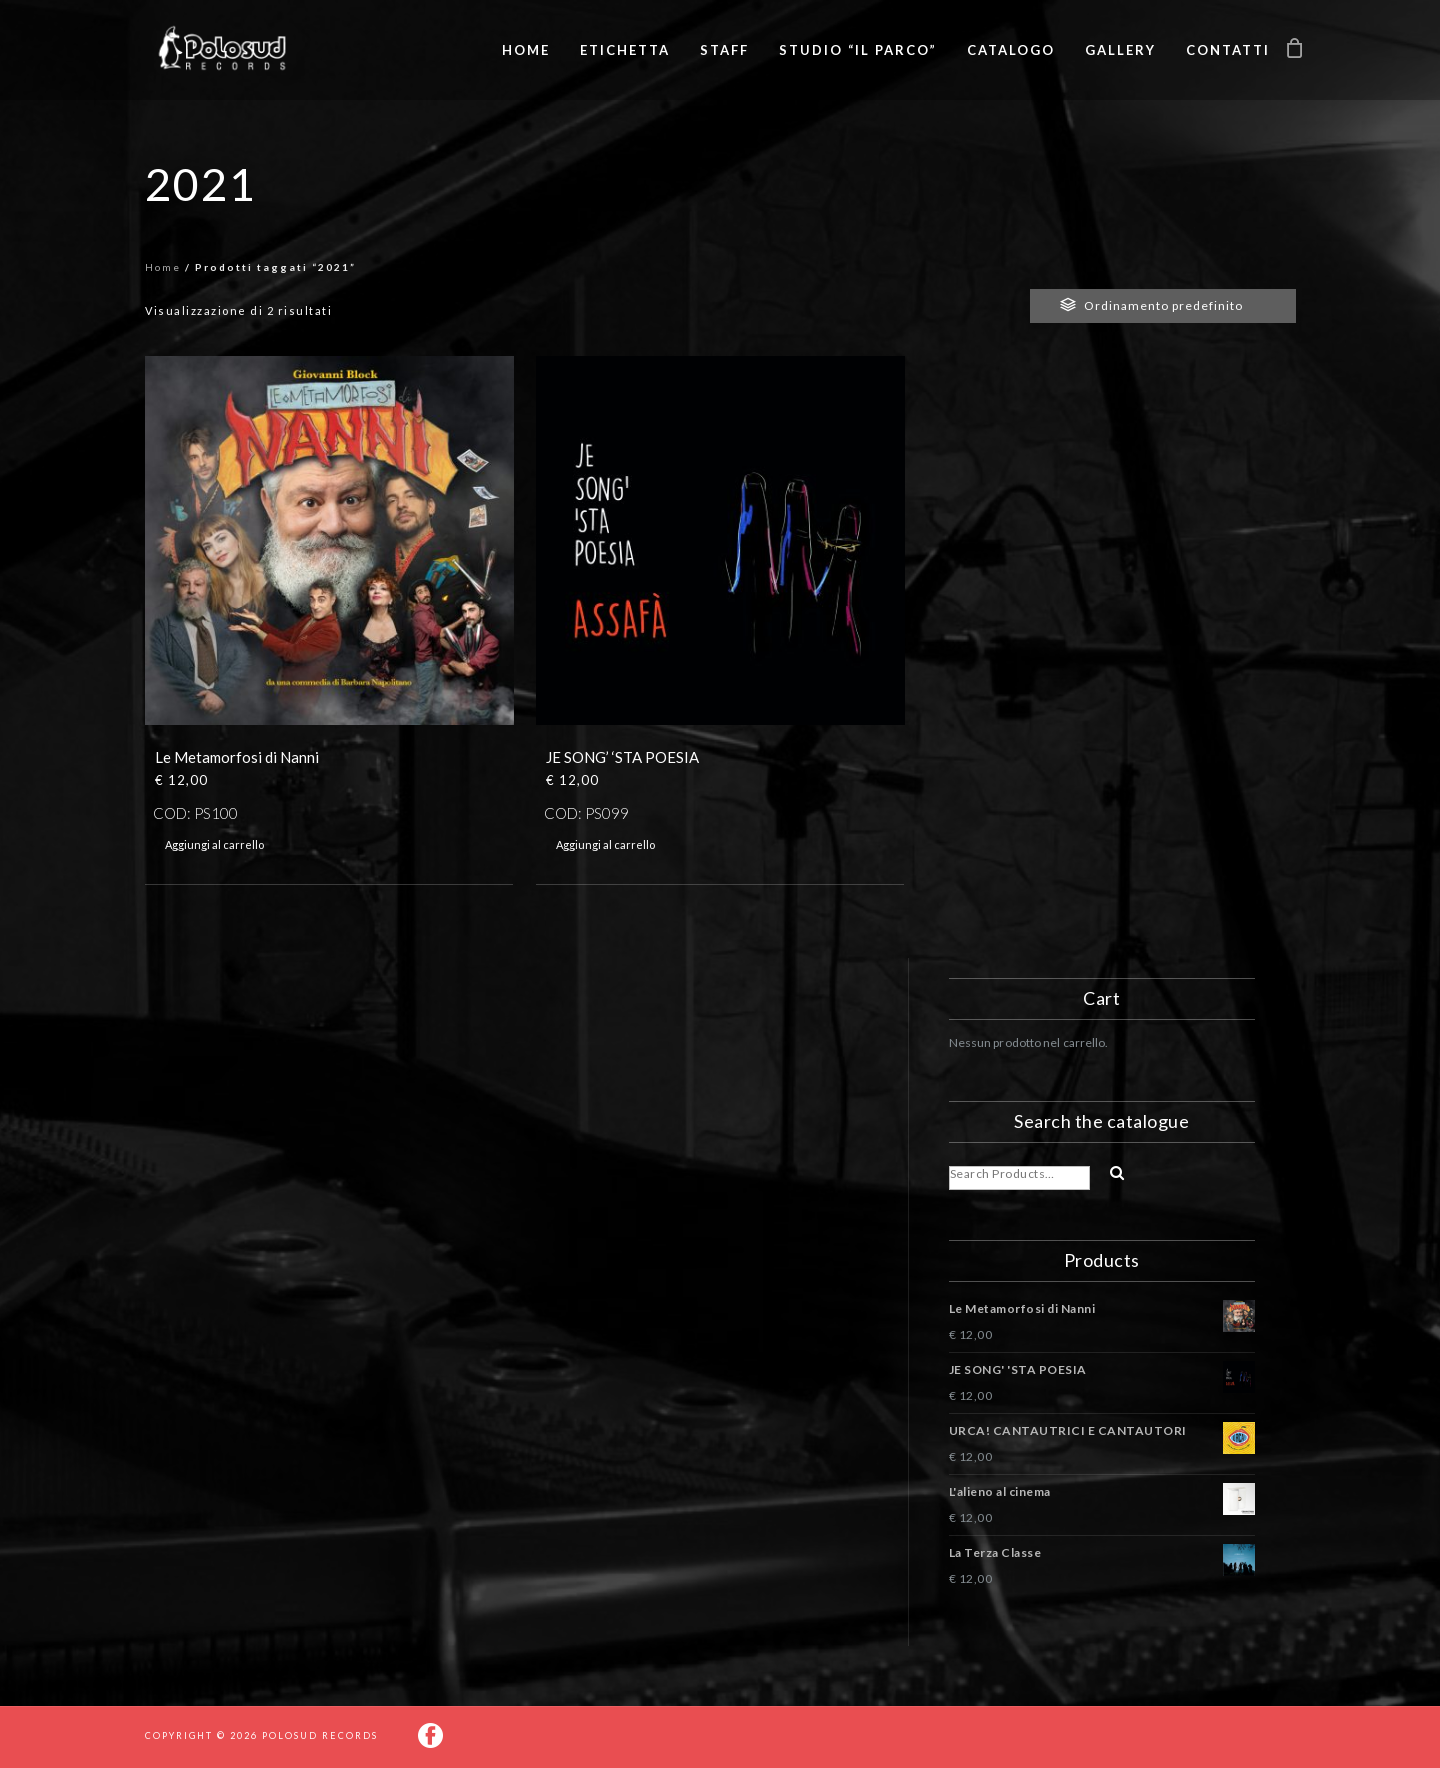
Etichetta (625, 50)
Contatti (1228, 50)
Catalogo (1011, 50)
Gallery (1120, 50)
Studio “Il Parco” (858, 50)
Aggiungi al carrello (214, 844)
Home (526, 50)
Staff (724, 50)
